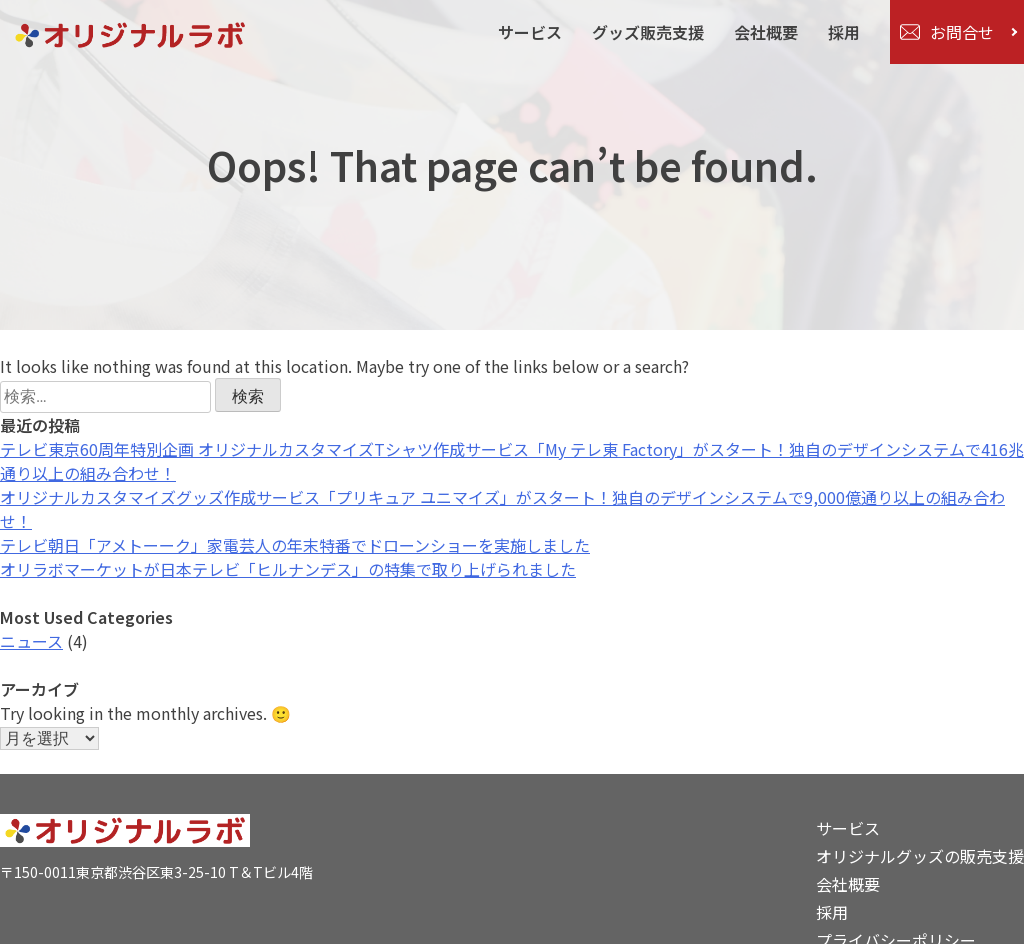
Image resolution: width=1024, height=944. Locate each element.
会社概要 (766, 32)
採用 (844, 32)
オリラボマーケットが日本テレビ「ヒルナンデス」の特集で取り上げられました (288, 569)
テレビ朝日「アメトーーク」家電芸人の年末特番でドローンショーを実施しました (295, 545)
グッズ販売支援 (648, 32)
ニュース (31, 641)
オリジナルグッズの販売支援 (920, 856)
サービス (530, 32)
